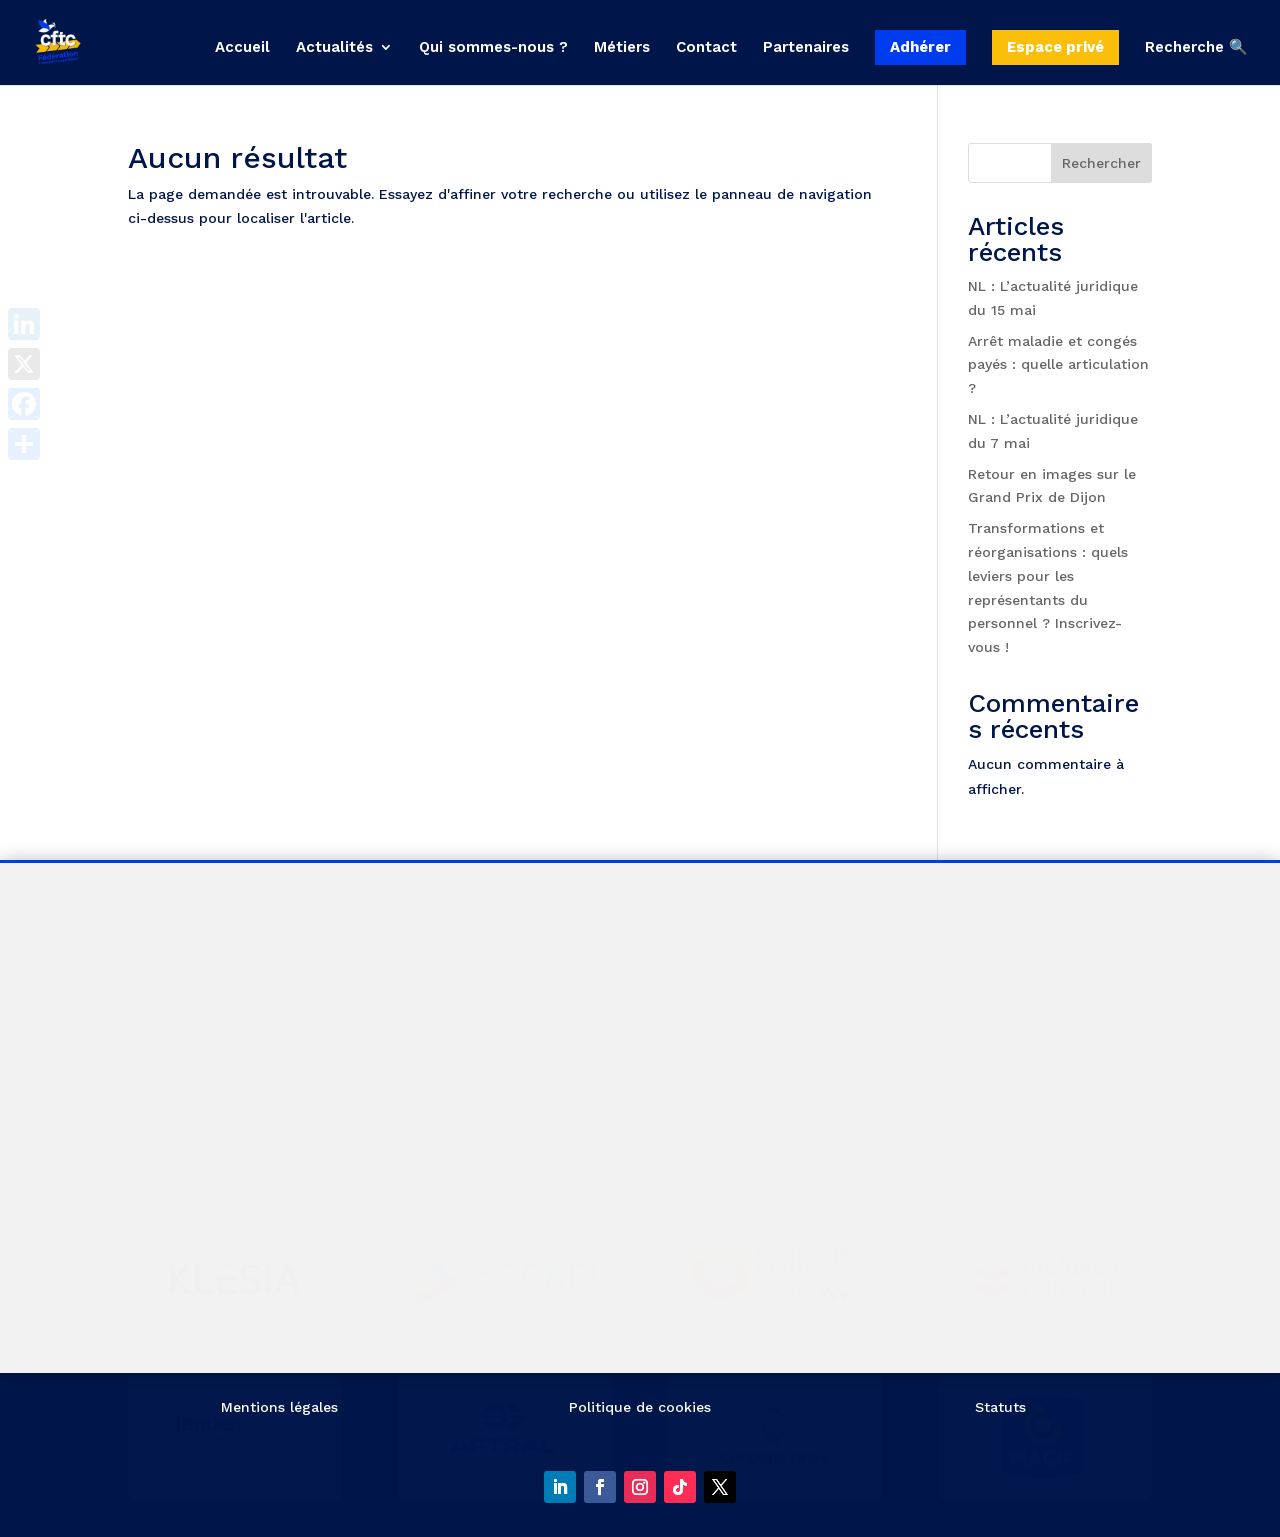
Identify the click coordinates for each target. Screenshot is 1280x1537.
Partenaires (806, 48)
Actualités (334, 48)
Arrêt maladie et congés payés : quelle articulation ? (1058, 365)
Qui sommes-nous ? (493, 48)
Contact (706, 48)
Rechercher (1101, 163)
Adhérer (920, 47)
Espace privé (1055, 47)
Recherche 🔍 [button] (1196, 48)
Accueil (242, 48)
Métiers (622, 48)
